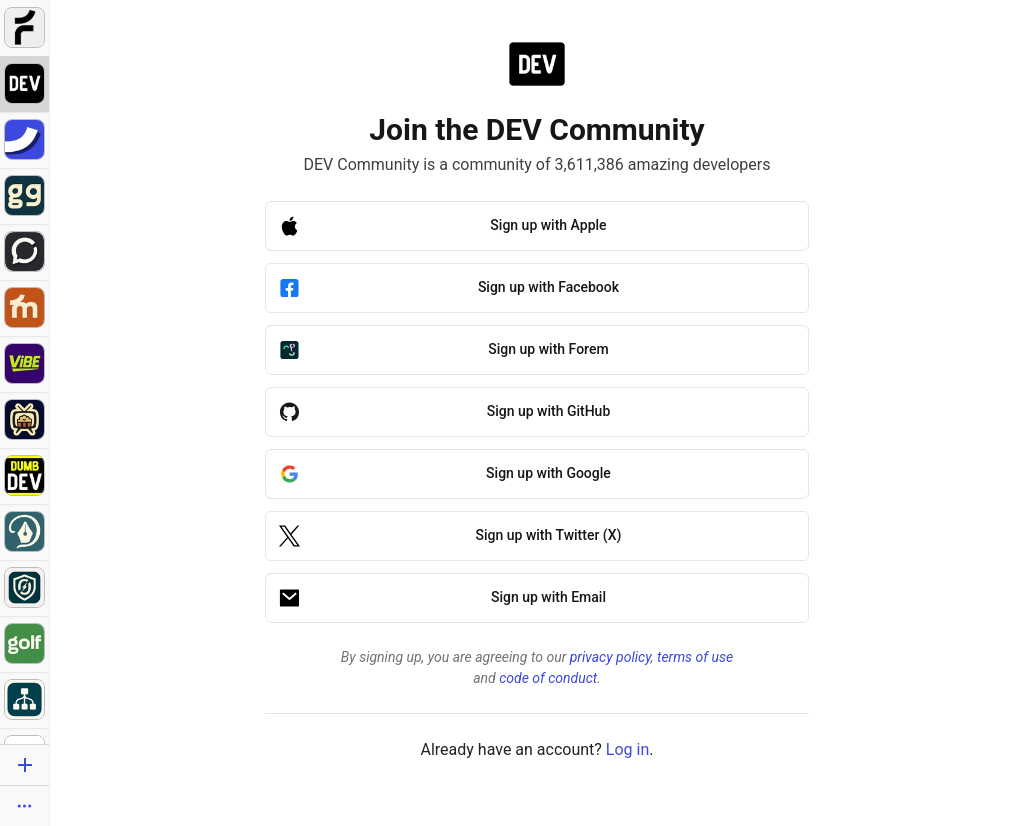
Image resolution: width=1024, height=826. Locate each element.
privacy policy (610, 657)
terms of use (695, 657)
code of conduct (548, 678)
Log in (627, 749)
